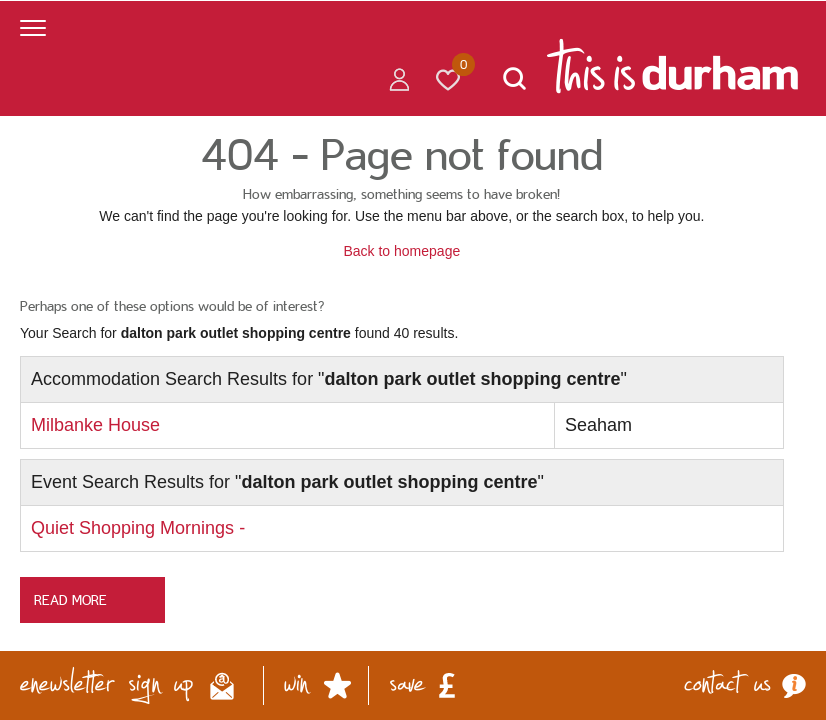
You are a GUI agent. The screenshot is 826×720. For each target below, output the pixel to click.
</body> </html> (413, 360)
